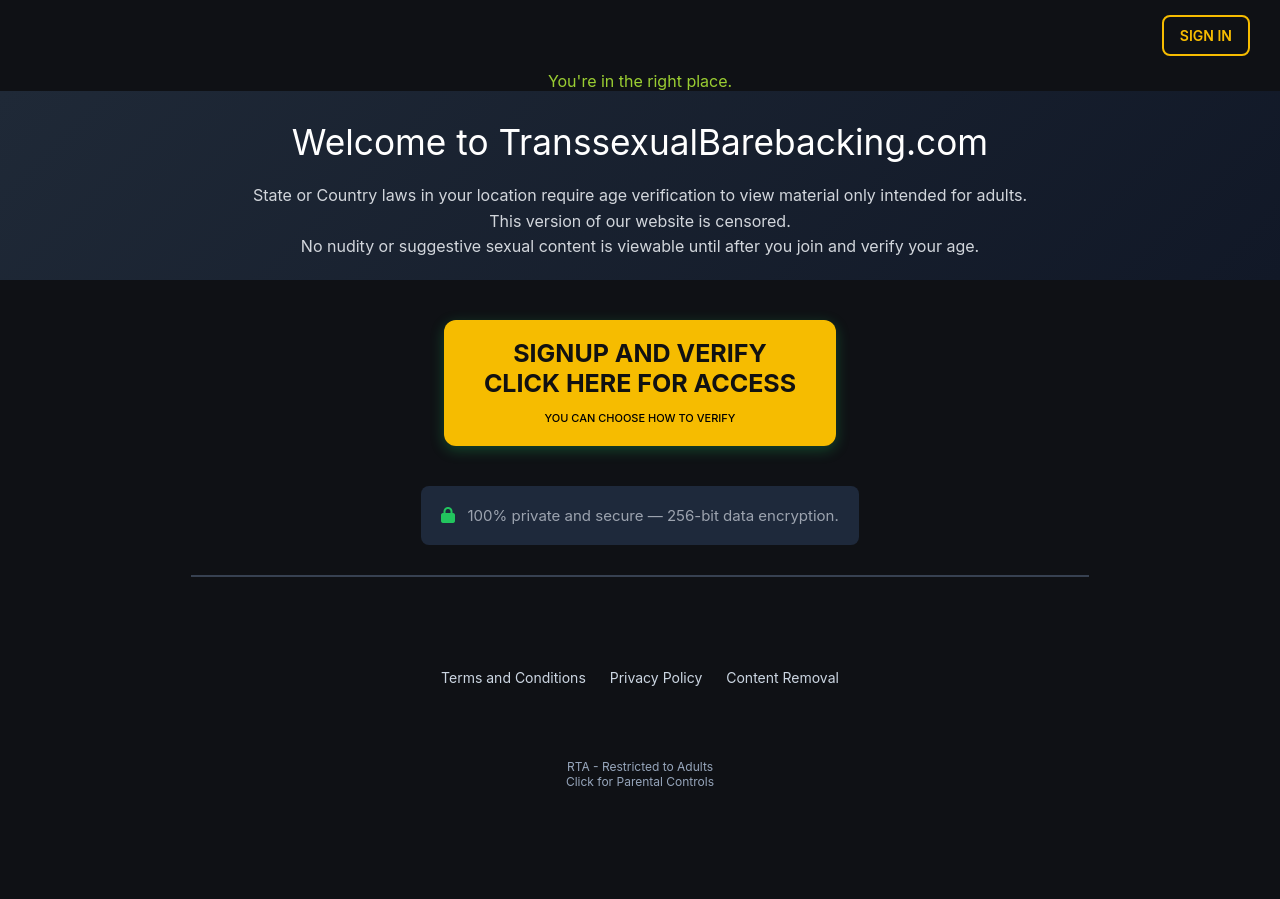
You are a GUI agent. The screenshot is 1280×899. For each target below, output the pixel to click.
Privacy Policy (656, 677)
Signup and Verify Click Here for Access (640, 381)
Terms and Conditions (513, 677)
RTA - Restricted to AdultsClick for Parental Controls (640, 774)
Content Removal (782, 677)
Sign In (1206, 35)
